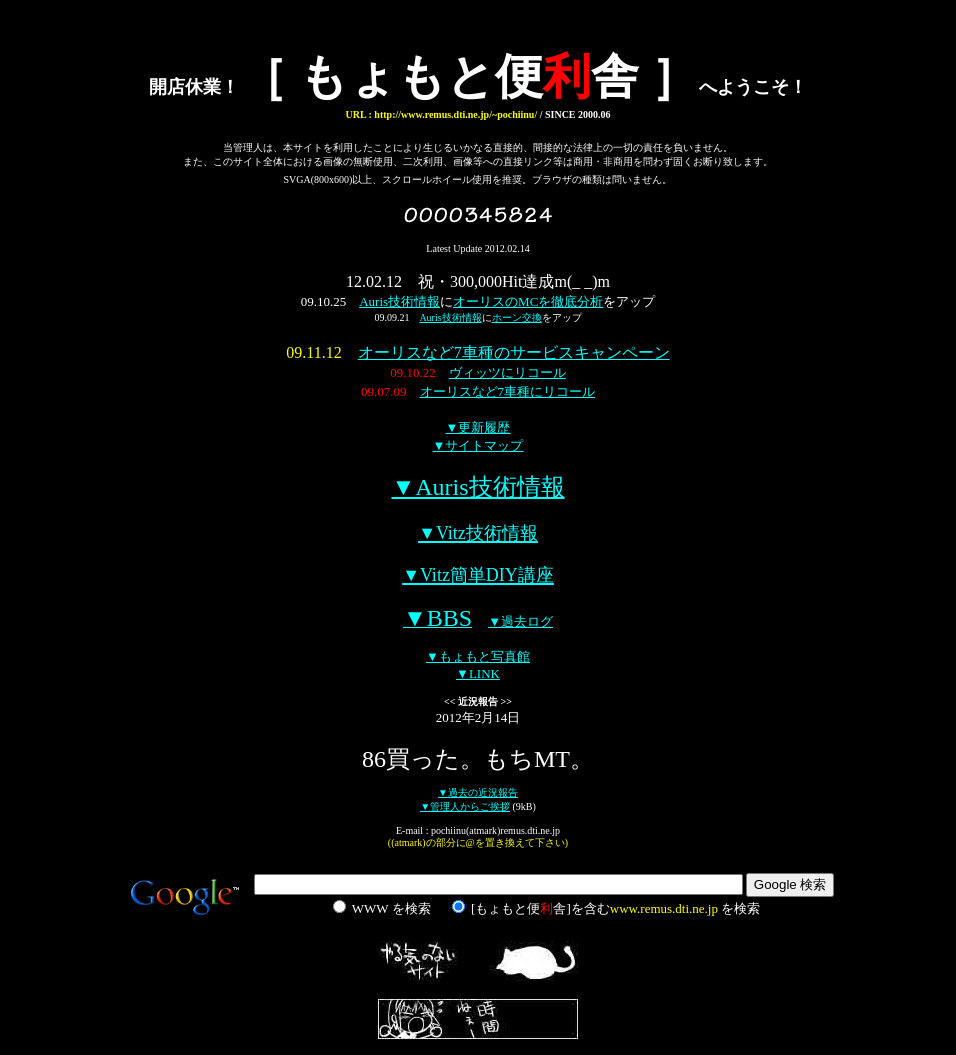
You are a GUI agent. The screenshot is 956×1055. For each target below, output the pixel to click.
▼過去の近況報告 (478, 792)
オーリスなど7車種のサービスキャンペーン (514, 352)
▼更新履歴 (478, 427)
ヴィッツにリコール (507, 372)
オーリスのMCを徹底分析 (528, 301)
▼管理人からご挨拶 (465, 806)
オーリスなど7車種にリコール (508, 391)
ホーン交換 (517, 317)
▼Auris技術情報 (477, 487)
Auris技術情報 (399, 301)
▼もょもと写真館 (478, 656)
